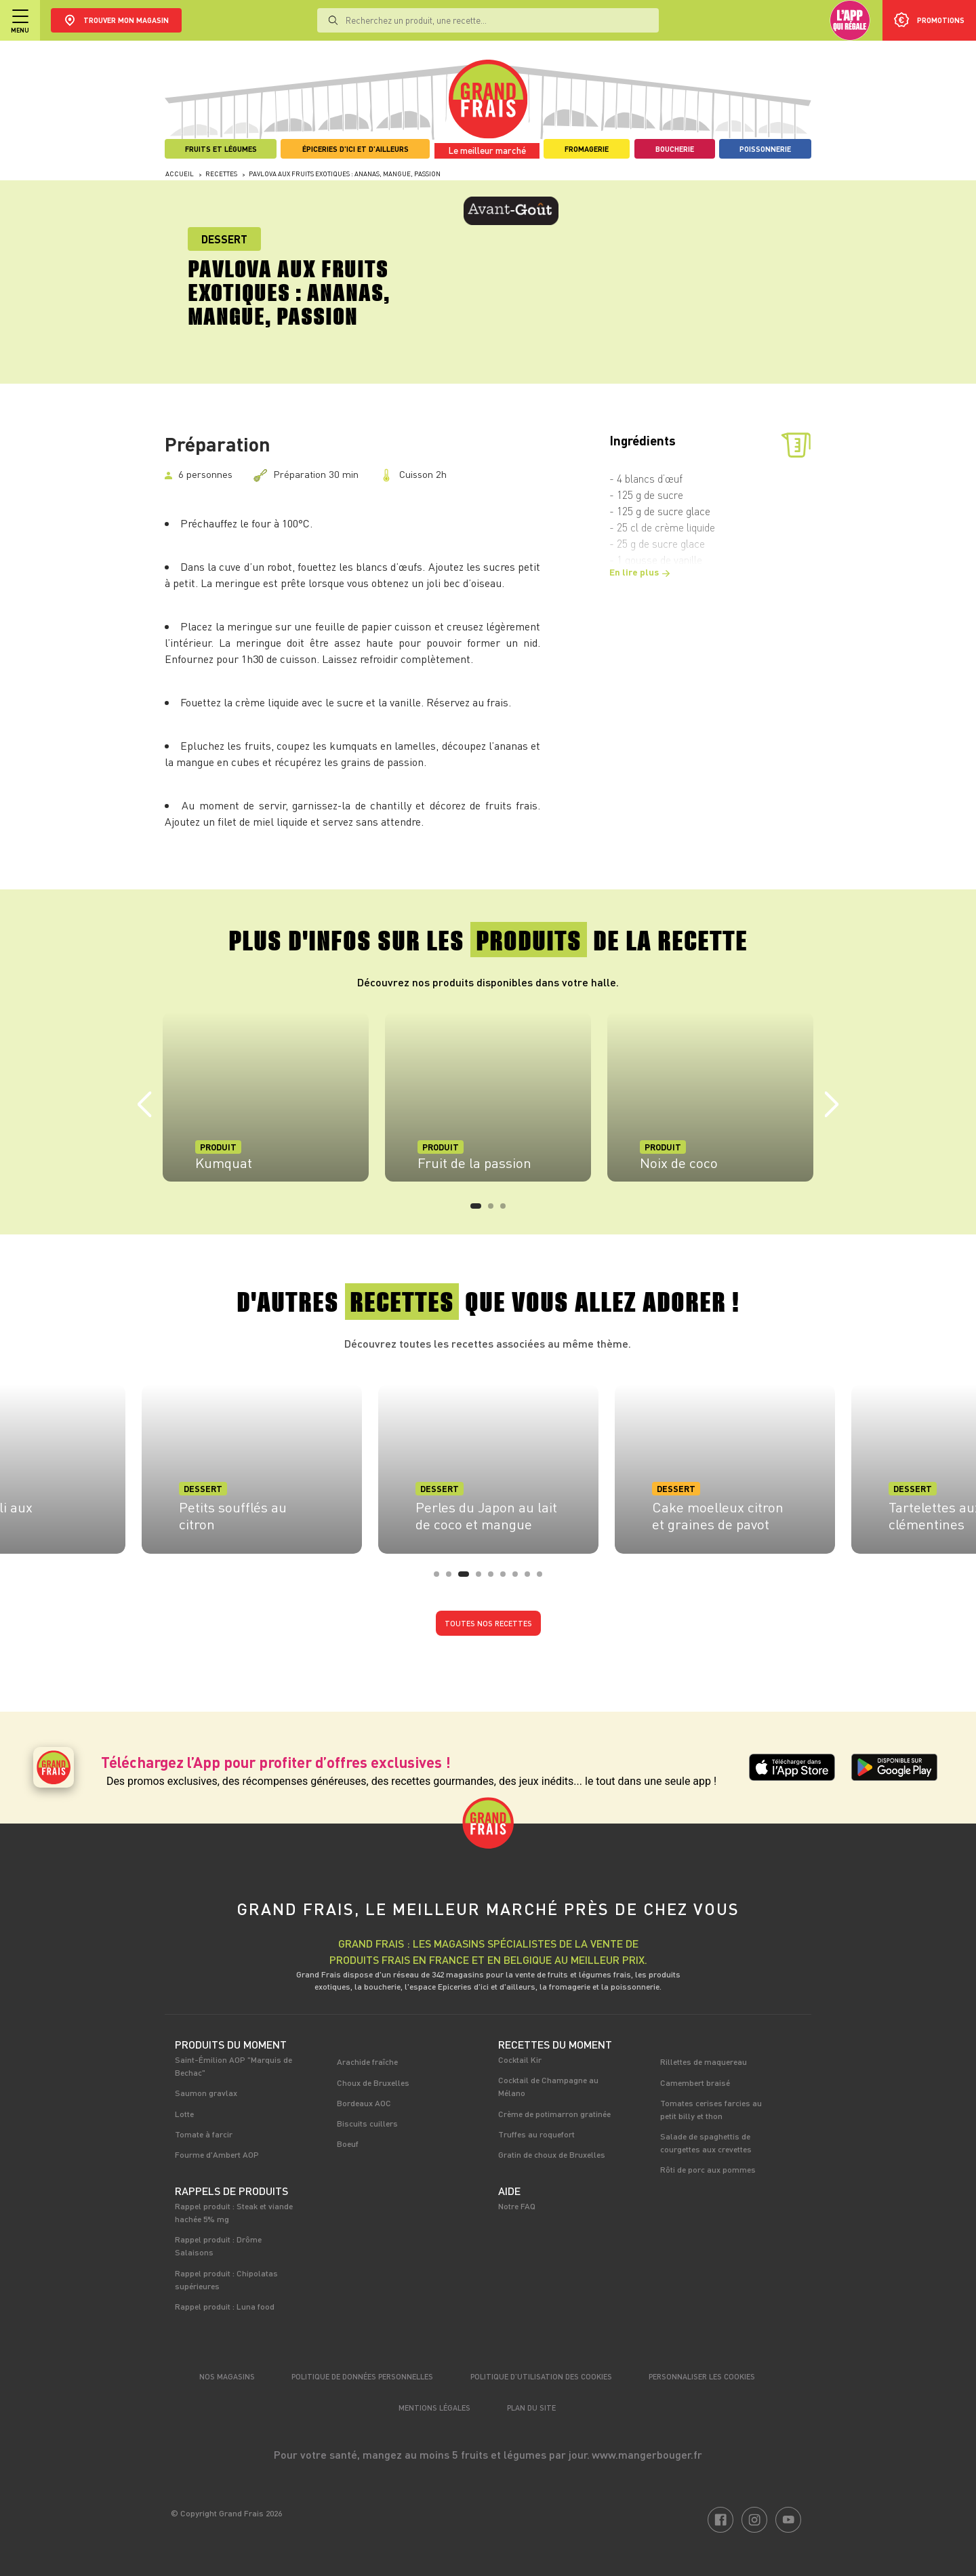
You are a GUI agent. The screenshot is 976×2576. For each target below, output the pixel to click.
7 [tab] (519, 1578)
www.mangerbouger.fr (647, 2454)
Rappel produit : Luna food (224, 2306)
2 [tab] (495, 1210)
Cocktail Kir (520, 2059)
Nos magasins (227, 2376)
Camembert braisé (695, 2082)
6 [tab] (507, 1578)
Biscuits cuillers (367, 2123)
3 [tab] (507, 1210)
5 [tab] (495, 1578)
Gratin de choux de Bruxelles (551, 2154)
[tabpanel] (266, 1097)
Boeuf (348, 2143)
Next (831, 1105)
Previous (144, 1105)
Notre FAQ (516, 2205)
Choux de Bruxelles (373, 2082)
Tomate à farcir (203, 2134)
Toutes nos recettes (488, 1623)
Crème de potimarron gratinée (554, 2113)
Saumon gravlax (206, 2092)
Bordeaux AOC (364, 2102)
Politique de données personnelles (362, 2376)
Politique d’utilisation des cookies (541, 2376)
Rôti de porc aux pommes (708, 2169)
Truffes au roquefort (536, 2134)
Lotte (184, 2113)
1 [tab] (477, 1210)
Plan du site (531, 2407)
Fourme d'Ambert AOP (217, 2154)
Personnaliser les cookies (702, 2376)
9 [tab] (543, 1578)
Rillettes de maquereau (703, 2061)
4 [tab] (482, 1578)
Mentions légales (434, 2407)
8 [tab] (531, 1578)
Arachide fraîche (367, 2061)
